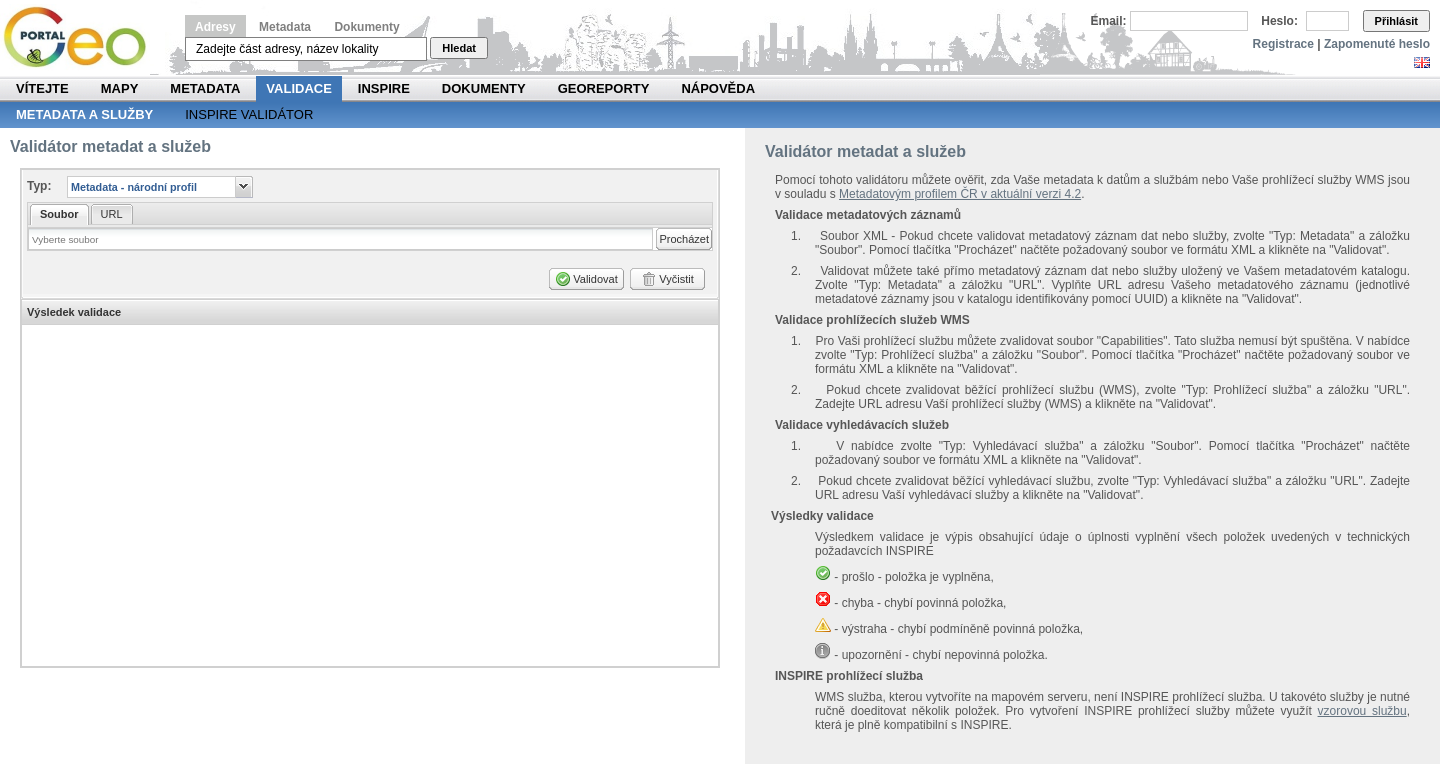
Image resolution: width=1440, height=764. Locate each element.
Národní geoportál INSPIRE (82, 37)
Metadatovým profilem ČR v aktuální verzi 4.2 (960, 194)
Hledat (459, 48)
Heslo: (1279, 21)
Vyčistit (676, 279)
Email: (1109, 21)
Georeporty (604, 88)
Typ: (39, 186)
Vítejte (42, 88)
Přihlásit (1396, 21)
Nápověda (718, 88)
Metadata (285, 27)
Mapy (120, 88)
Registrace (1283, 44)
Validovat (595, 279)
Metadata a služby (84, 114)
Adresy (215, 27)
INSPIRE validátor (249, 114)
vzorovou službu (1362, 711)
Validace (298, 88)
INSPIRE (384, 88)
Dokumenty (366, 27)
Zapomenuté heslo (1377, 44)
